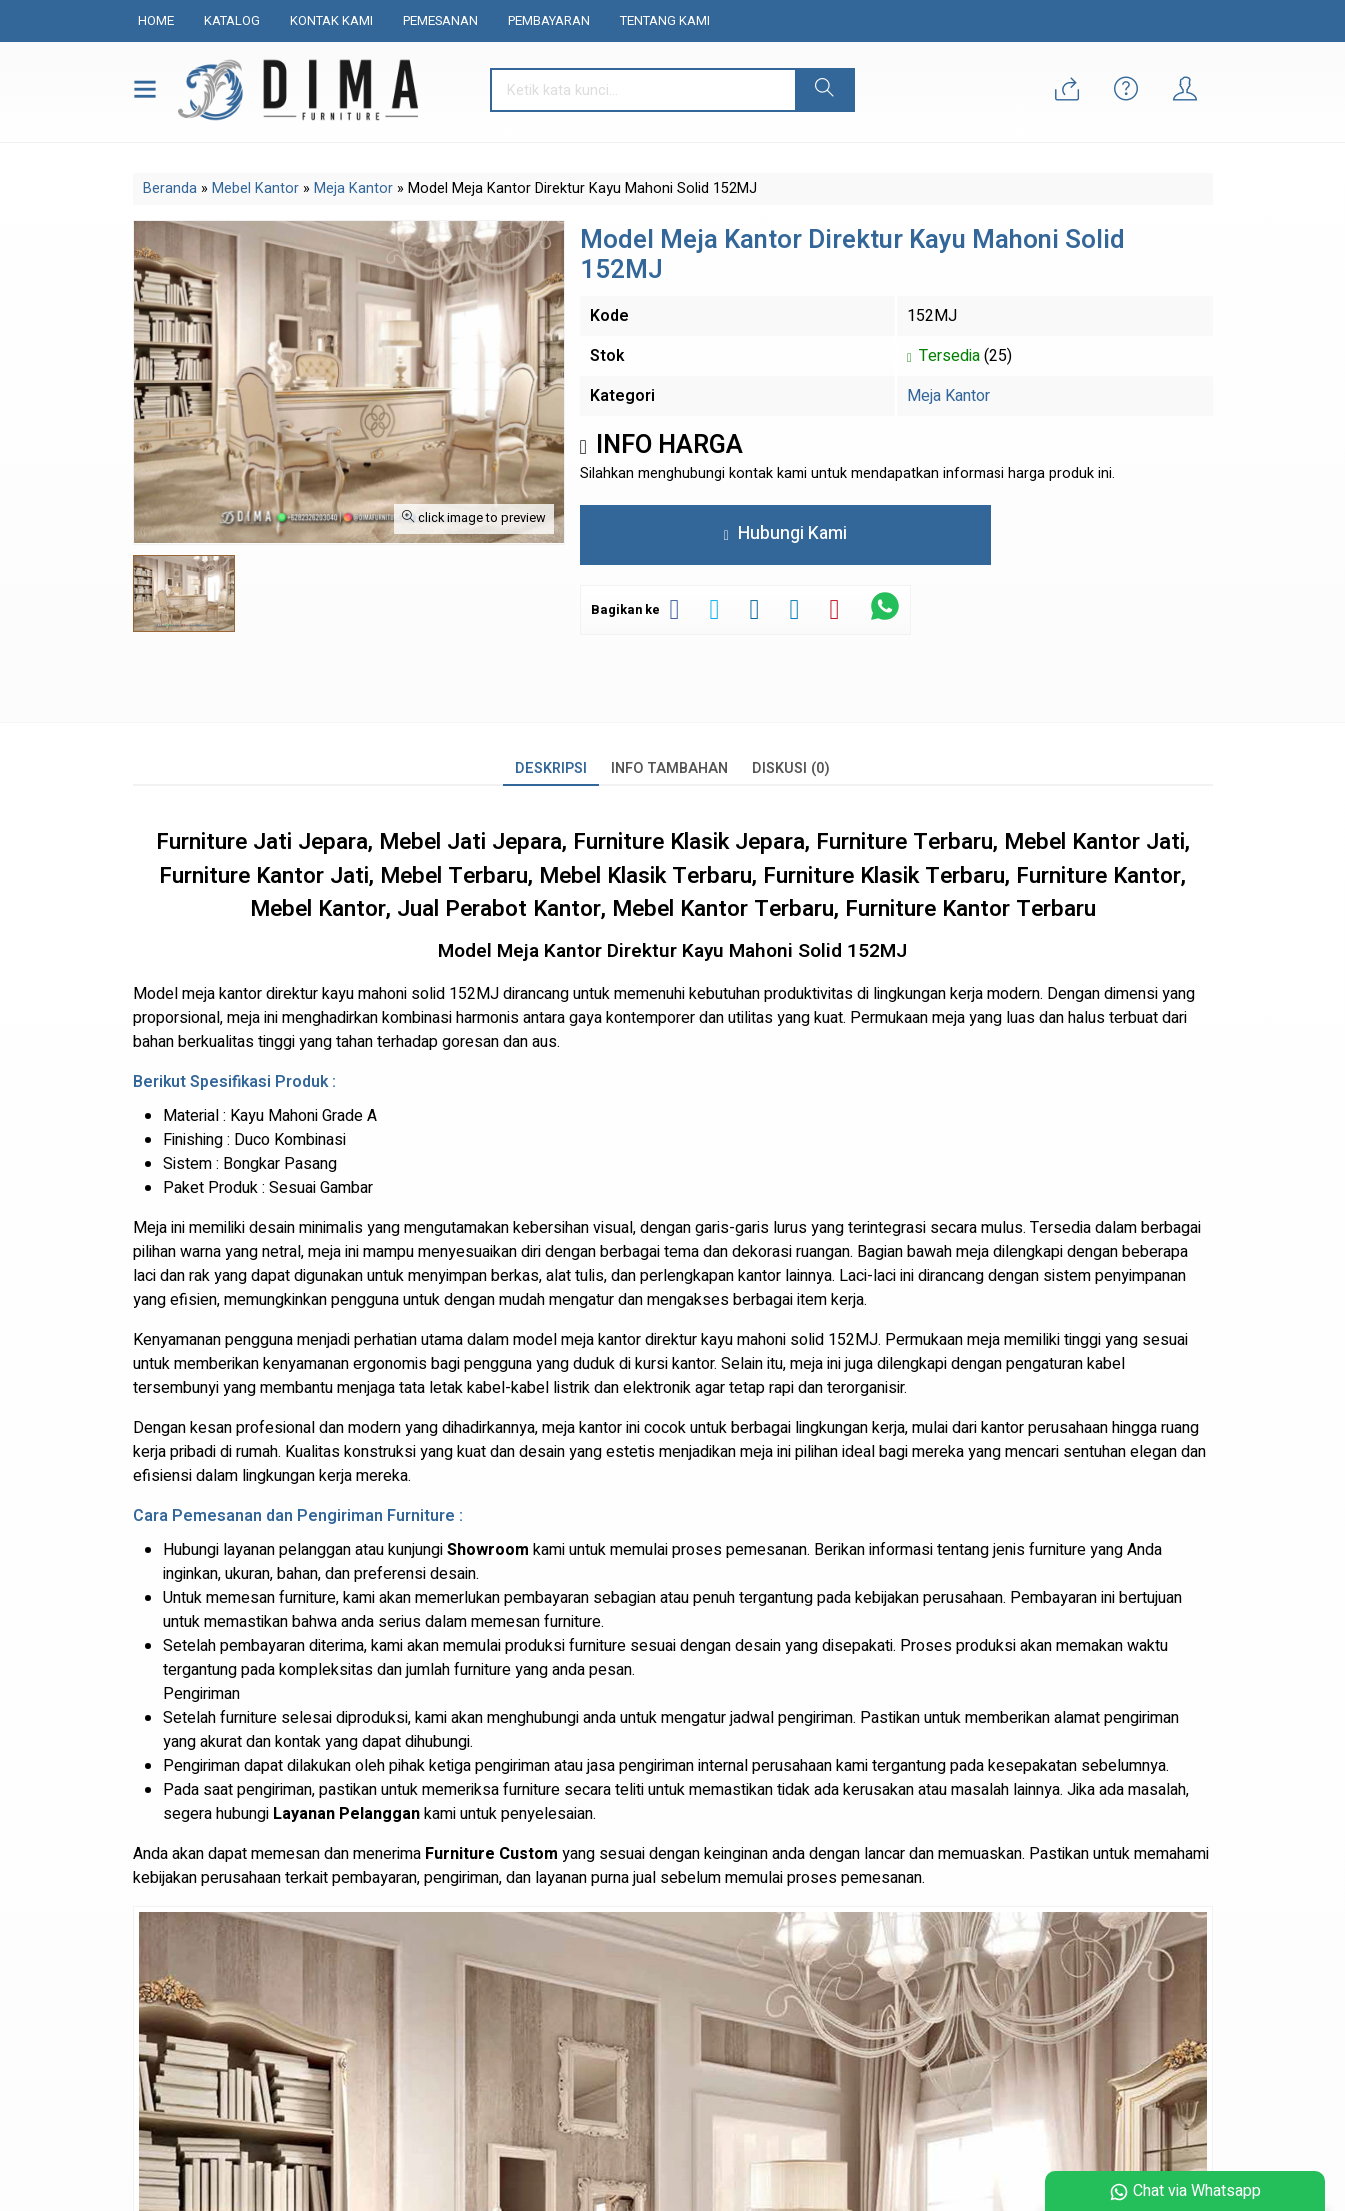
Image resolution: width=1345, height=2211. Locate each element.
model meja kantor (577, 1340)
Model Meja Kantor (520, 951)
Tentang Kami (665, 20)
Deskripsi (551, 768)
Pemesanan (440, 20)
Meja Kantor (948, 396)
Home (156, 20)
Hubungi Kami (785, 533)
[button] (824, 90)
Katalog (232, 20)
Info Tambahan (669, 768)
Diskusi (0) (791, 768)
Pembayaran (549, 20)
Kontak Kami (331, 20)
